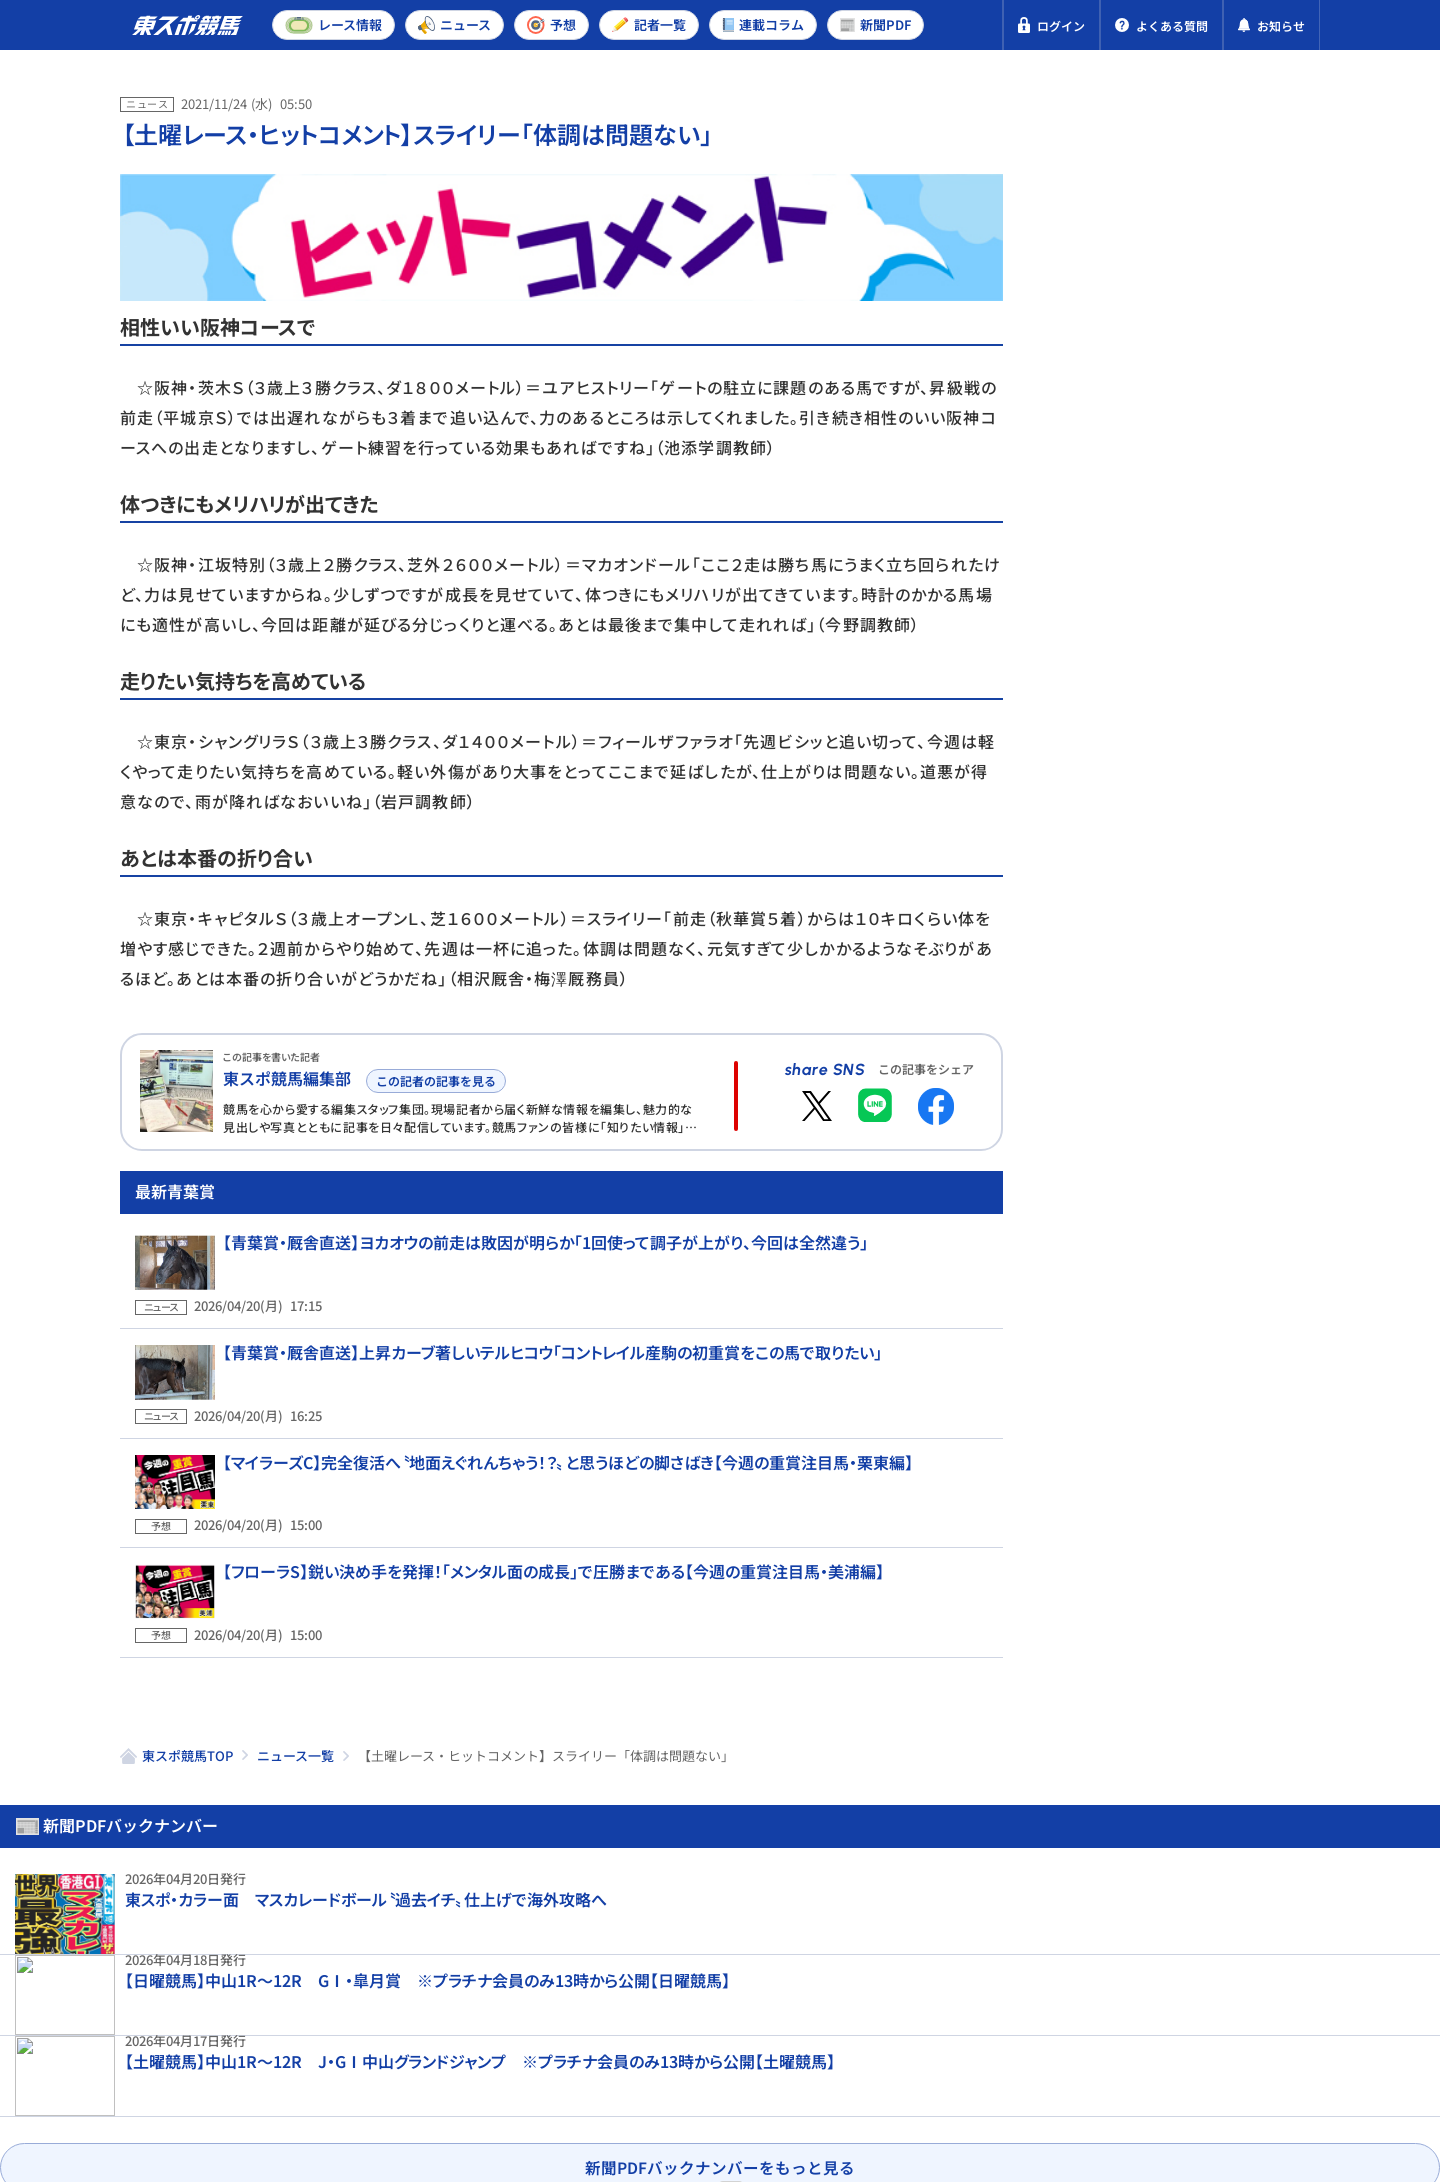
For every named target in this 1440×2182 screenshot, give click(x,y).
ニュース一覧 (295, 1738)
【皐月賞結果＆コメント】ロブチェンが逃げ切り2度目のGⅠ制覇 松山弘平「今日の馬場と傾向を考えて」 (1232, 1171)
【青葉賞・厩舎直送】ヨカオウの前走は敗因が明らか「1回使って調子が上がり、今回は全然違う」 (530, 1321)
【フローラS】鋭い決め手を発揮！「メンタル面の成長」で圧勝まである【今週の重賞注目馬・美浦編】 (538, 1578)
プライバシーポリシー (200, 2071)
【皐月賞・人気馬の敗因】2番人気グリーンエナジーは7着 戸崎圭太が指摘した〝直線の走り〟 (1232, 849)
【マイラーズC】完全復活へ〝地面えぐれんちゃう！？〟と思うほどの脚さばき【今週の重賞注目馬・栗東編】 (553, 1493)
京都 (1214, 652)
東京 (1143, 652)
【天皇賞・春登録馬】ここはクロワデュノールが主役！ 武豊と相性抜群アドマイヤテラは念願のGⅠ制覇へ (1232, 1347)
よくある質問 (732, 2071)
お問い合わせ (607, 2071)
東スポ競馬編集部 (287, 1078)
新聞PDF (1111, 186)
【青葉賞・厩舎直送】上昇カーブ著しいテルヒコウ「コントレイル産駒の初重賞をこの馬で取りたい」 (537, 1407)
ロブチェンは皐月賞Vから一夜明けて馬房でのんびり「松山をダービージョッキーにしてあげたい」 (1232, 1005)
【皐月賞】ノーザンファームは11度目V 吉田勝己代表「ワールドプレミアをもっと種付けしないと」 (1230, 1513)
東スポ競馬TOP (187, 1738)
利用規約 (498, 2071)
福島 (1285, 652)
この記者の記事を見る (433, 1077)
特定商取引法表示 (373, 2071)
